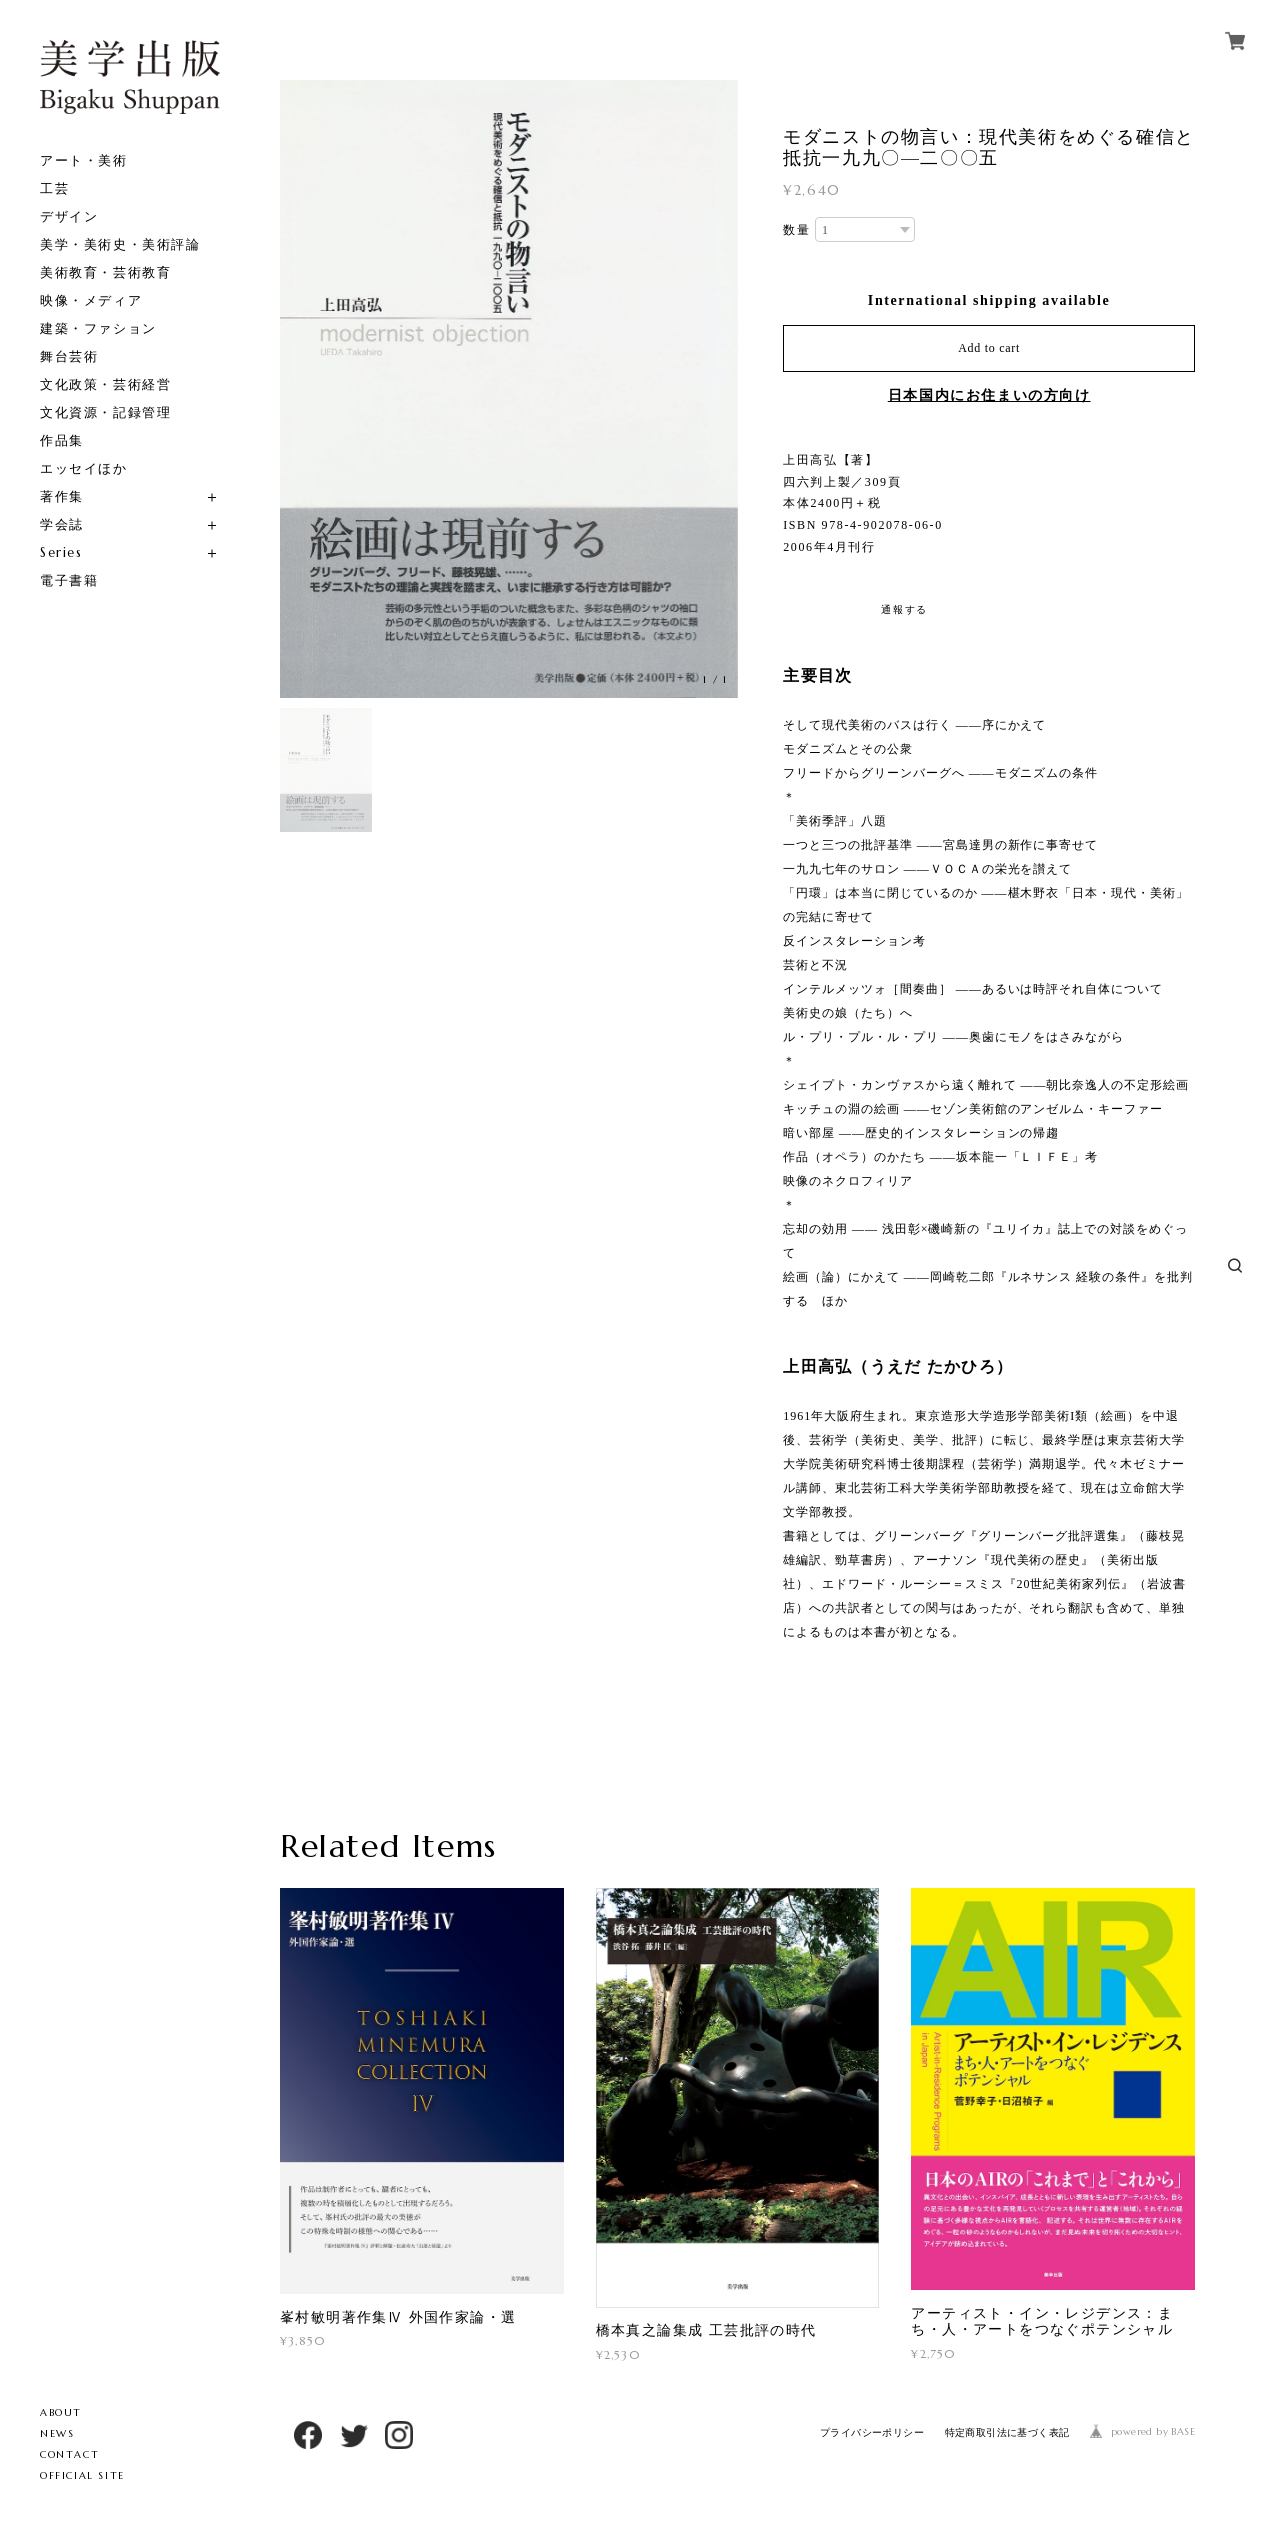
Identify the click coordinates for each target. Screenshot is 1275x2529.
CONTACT (69, 2454)
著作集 (62, 496)
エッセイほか (84, 468)
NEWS (57, 2433)
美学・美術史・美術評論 (120, 244)
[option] (509, 389)
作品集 (62, 440)
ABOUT (61, 2412)
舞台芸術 (69, 356)
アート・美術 (84, 160)
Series (61, 552)
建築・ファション (98, 328)
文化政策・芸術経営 (105, 384)
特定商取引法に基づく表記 (1007, 2432)
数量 (796, 230)
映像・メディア (91, 300)
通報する (904, 609)
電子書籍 (69, 580)
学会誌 (62, 524)
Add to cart (989, 348)
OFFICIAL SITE (82, 2475)
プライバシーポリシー (872, 2432)
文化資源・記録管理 (105, 412)
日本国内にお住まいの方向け (989, 395)
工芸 (54, 188)
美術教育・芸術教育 (105, 272)
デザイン (69, 216)
